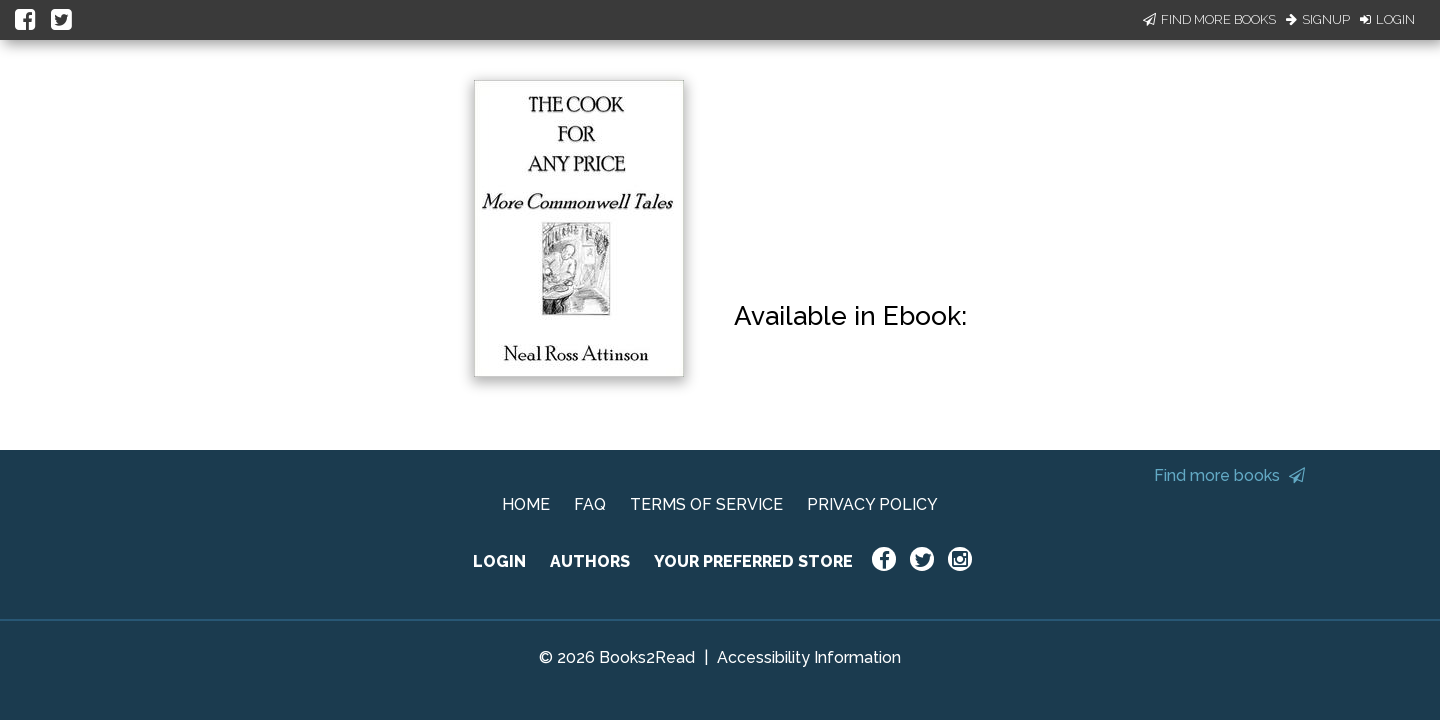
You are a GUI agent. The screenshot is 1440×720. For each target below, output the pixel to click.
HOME (526, 504)
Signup (1318, 19)
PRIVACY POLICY (872, 504)
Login (1387, 19)
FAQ (590, 504)
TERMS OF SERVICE (706, 504)
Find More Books (1209, 19)
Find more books (1229, 475)
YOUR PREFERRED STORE (753, 561)
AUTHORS (590, 561)
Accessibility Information (809, 657)
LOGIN (499, 561)
